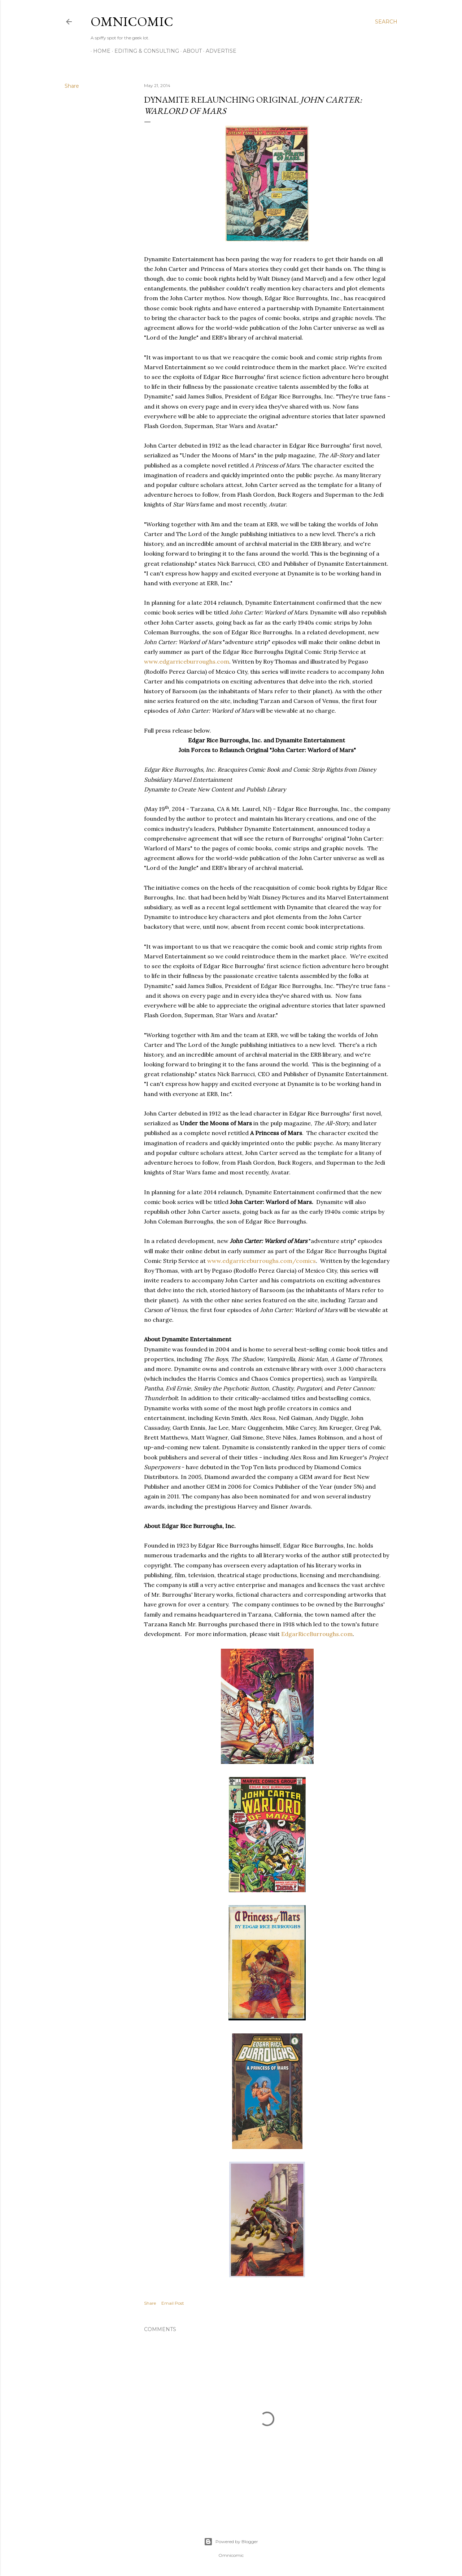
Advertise (218, 51)
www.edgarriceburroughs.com (186, 661)
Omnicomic (132, 21)
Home (99, 51)
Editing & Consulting (144, 51)
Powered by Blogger (231, 2541)
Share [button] (72, 86)
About (189, 51)
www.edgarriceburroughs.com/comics (261, 1260)
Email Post (172, 2303)
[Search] (386, 21)
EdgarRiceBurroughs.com (317, 1633)
